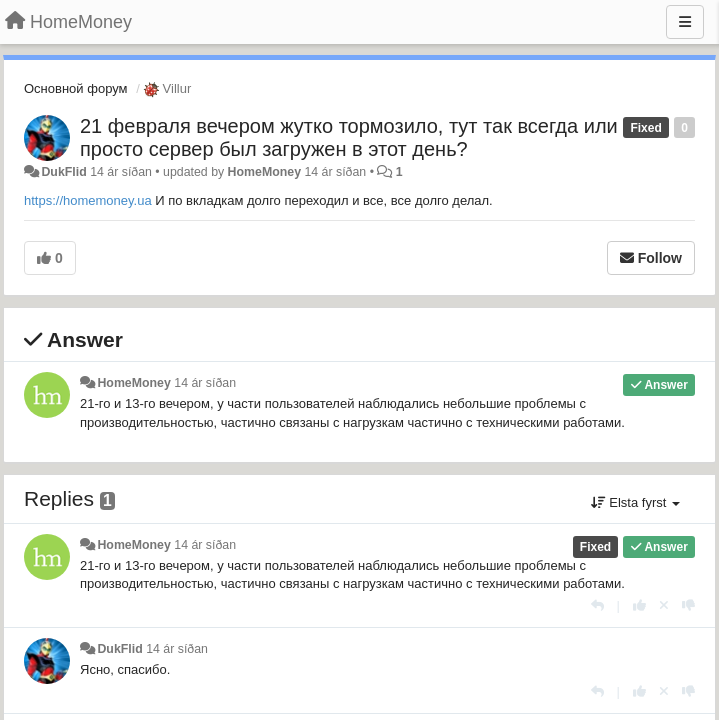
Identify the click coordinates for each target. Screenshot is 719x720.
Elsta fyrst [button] (635, 502)
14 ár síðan (205, 383)
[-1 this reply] (688, 605)
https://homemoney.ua (88, 200)
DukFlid (63, 172)
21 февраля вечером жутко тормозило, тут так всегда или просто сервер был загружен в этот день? (349, 137)
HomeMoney (264, 172)
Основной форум (76, 88)
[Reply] (597, 605)
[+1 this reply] (639, 605)
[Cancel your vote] (664, 605)
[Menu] (685, 22)
